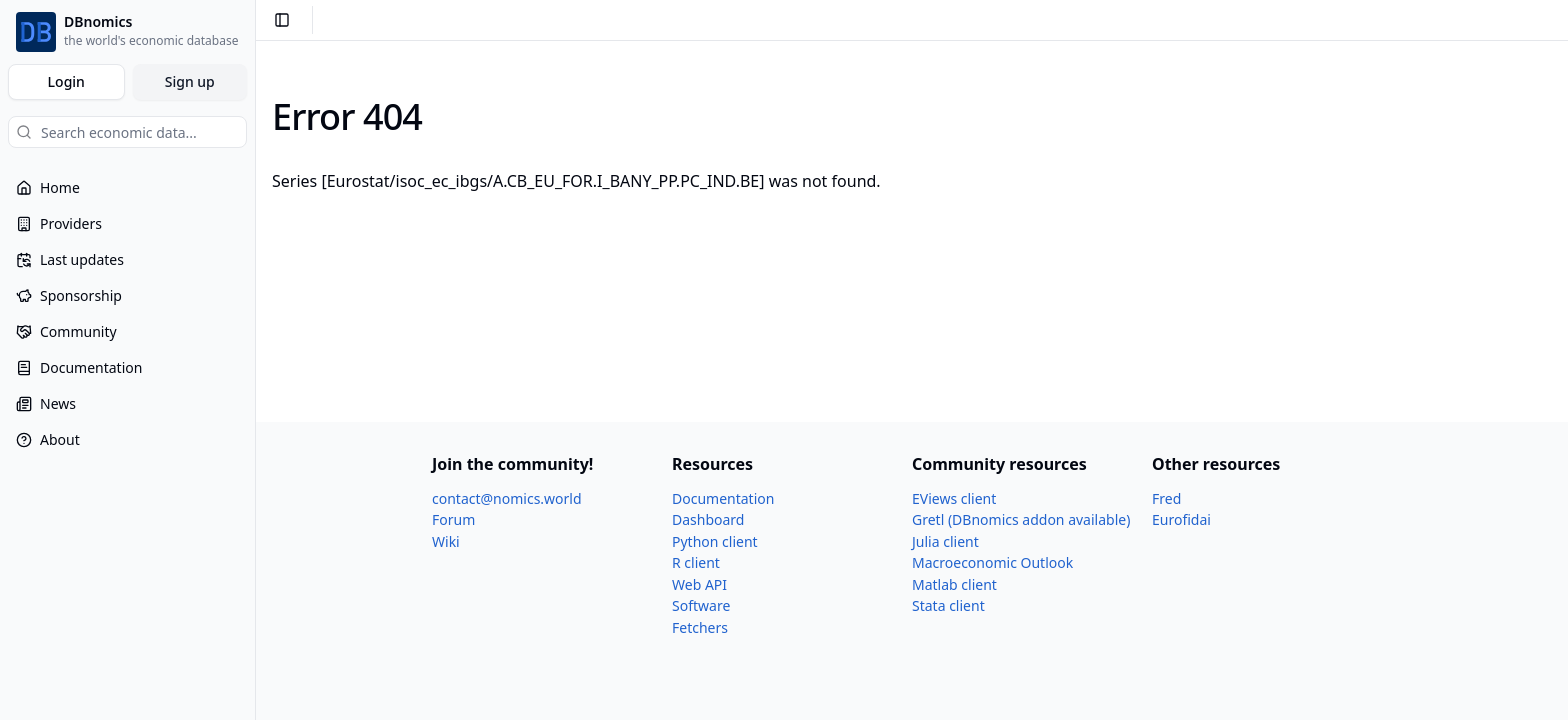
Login (66, 81)
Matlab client (954, 584)
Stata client (948, 605)
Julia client (945, 541)
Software (701, 605)
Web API (699, 584)
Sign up (190, 81)
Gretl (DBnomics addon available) (1021, 519)
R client (696, 562)
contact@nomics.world (507, 498)
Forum (453, 519)
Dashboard (708, 519)
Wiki (446, 541)
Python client (715, 541)
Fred (1166, 498)
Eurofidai (1181, 519)
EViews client (954, 498)
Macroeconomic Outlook (992, 562)
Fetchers (700, 627)
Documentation (723, 498)
